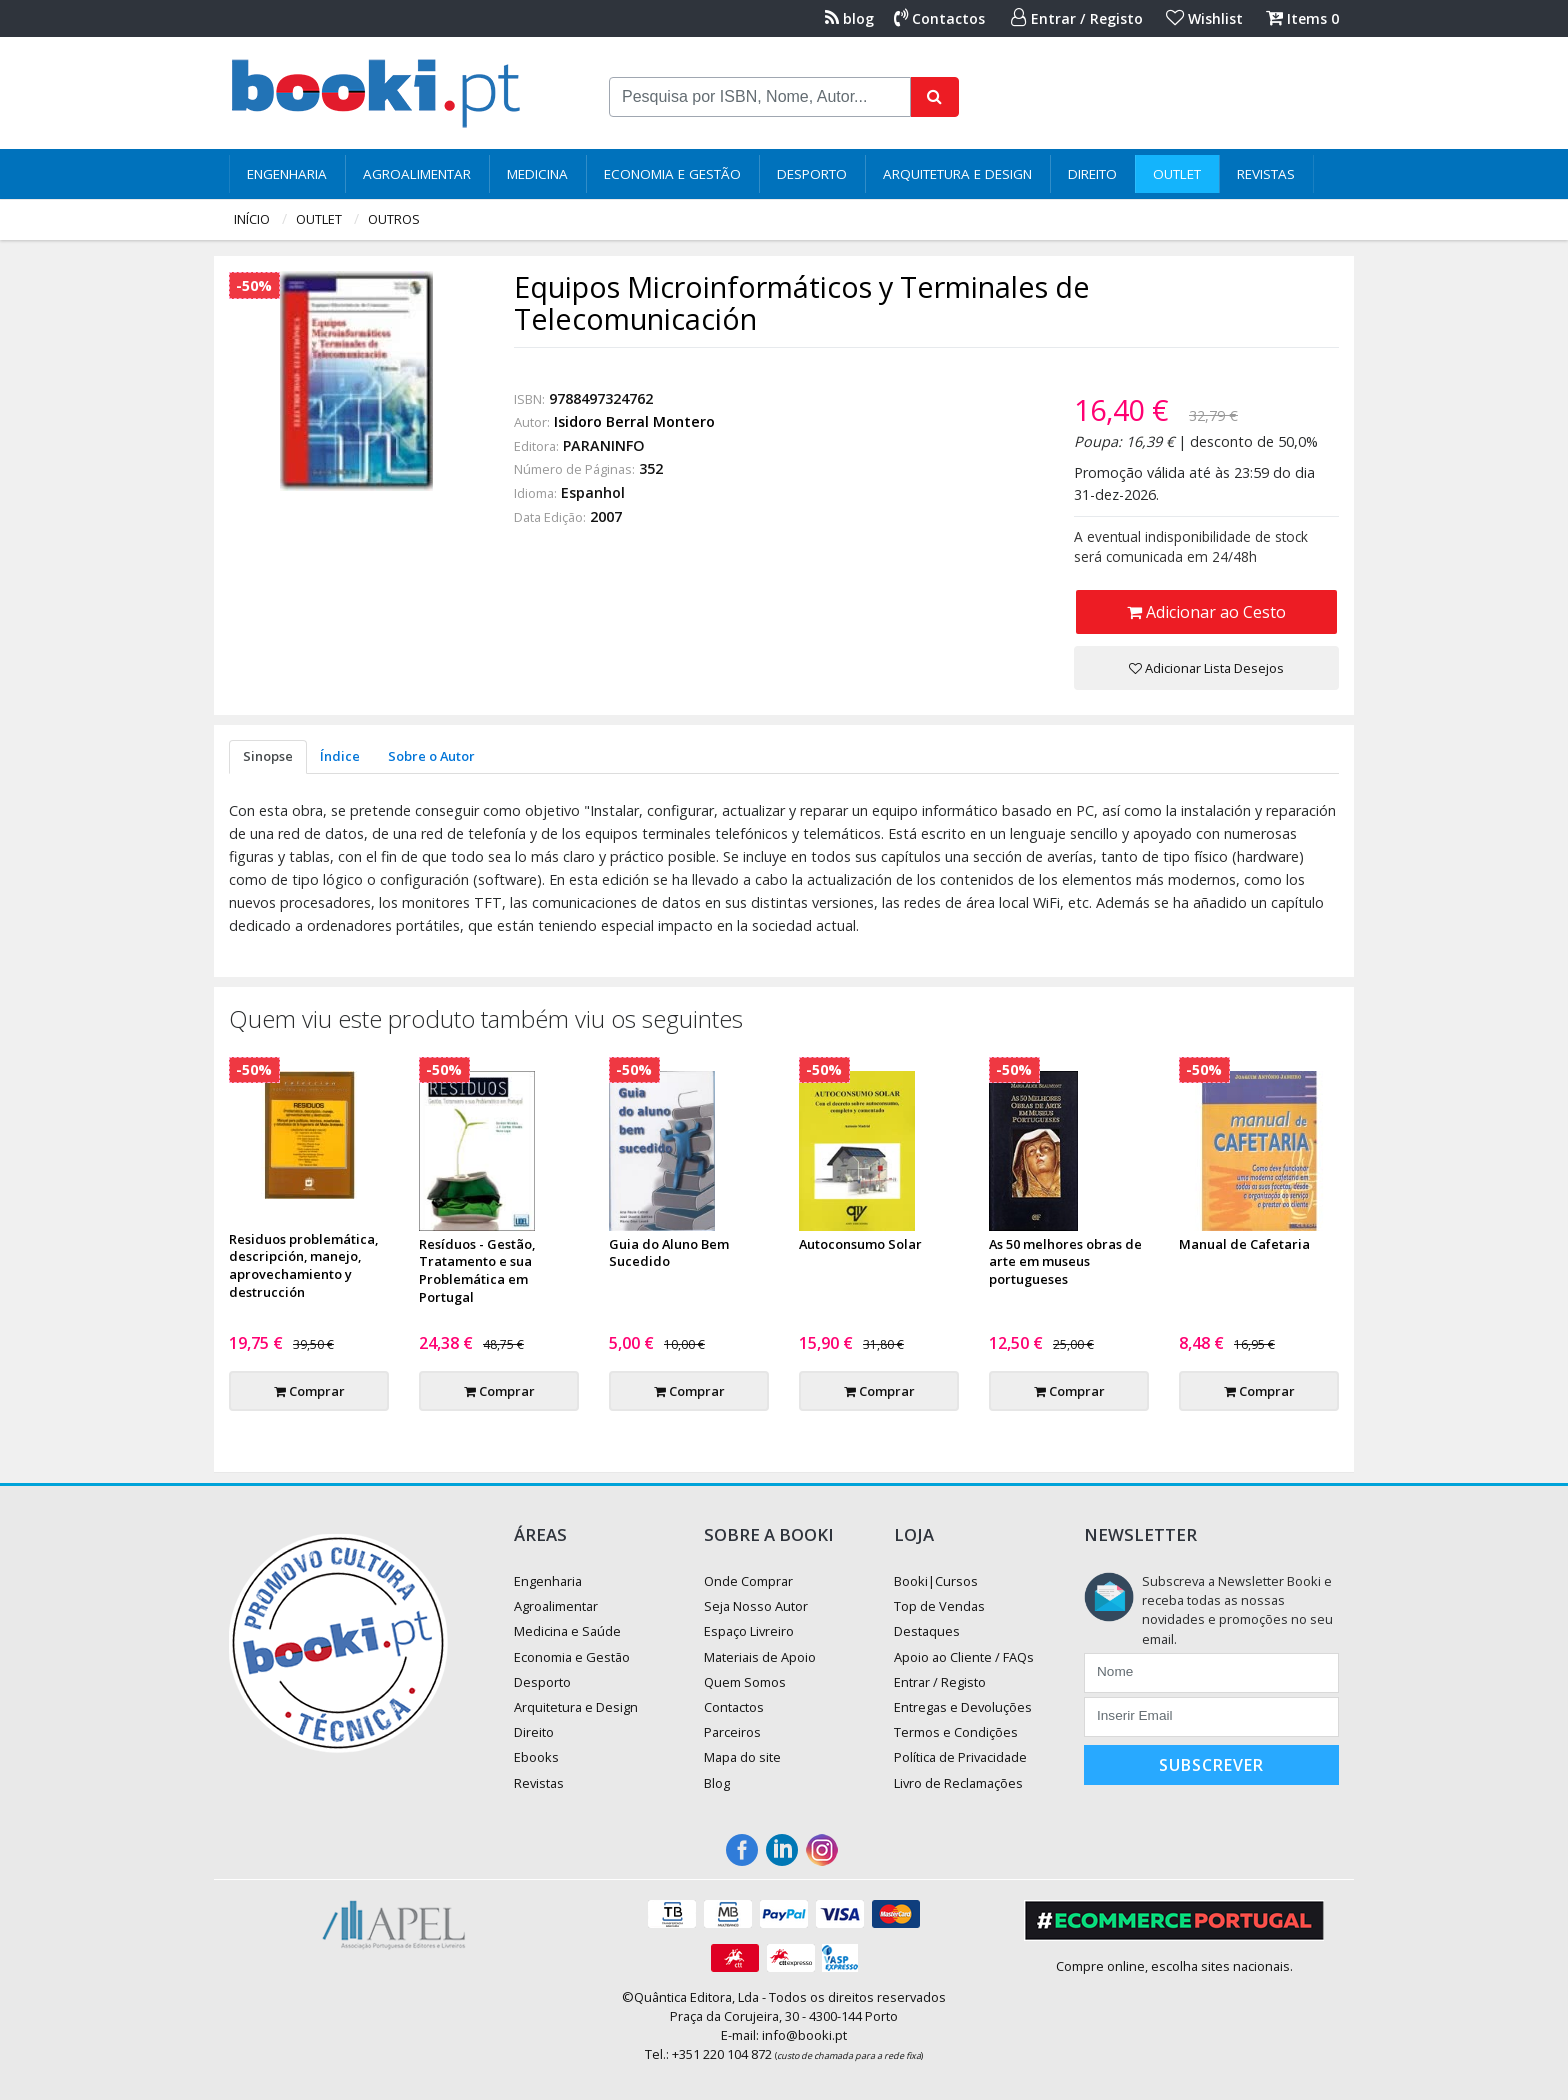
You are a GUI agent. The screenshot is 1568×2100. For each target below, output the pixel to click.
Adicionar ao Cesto (1206, 612)
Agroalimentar (417, 174)
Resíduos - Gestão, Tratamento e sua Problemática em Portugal (477, 1271)
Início (252, 219)
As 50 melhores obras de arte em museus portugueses (1065, 1262)
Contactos (939, 18)
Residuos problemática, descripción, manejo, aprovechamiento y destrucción (303, 1266)
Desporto (812, 174)
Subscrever (1211, 1765)
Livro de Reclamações (958, 1783)
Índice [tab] (340, 756)
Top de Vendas (939, 1606)
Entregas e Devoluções (963, 1707)
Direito (1092, 174)
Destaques (927, 1631)
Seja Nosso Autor (756, 1606)
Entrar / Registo (1077, 18)
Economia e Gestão (672, 174)
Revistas (1266, 174)
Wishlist (1204, 18)
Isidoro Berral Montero (634, 421)
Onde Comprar (748, 1581)
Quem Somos (745, 1682)
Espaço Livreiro (749, 1631)
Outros (394, 219)
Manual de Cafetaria (1244, 1244)
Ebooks (536, 1757)
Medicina (537, 174)
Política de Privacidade (960, 1757)
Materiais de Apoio (760, 1657)
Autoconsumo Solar (860, 1244)
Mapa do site (742, 1757)
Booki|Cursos (936, 1581)
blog (849, 18)
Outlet (1177, 174)
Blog (717, 1783)
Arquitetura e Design (957, 174)
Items (1302, 18)
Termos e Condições (956, 1732)
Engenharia (287, 174)
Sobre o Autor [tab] (431, 756)
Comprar (309, 1391)
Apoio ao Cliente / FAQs (964, 1657)
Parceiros (732, 1732)
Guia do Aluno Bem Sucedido (669, 1253)
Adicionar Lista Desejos (1206, 668)
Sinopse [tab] (268, 756)
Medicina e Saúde (567, 1631)
